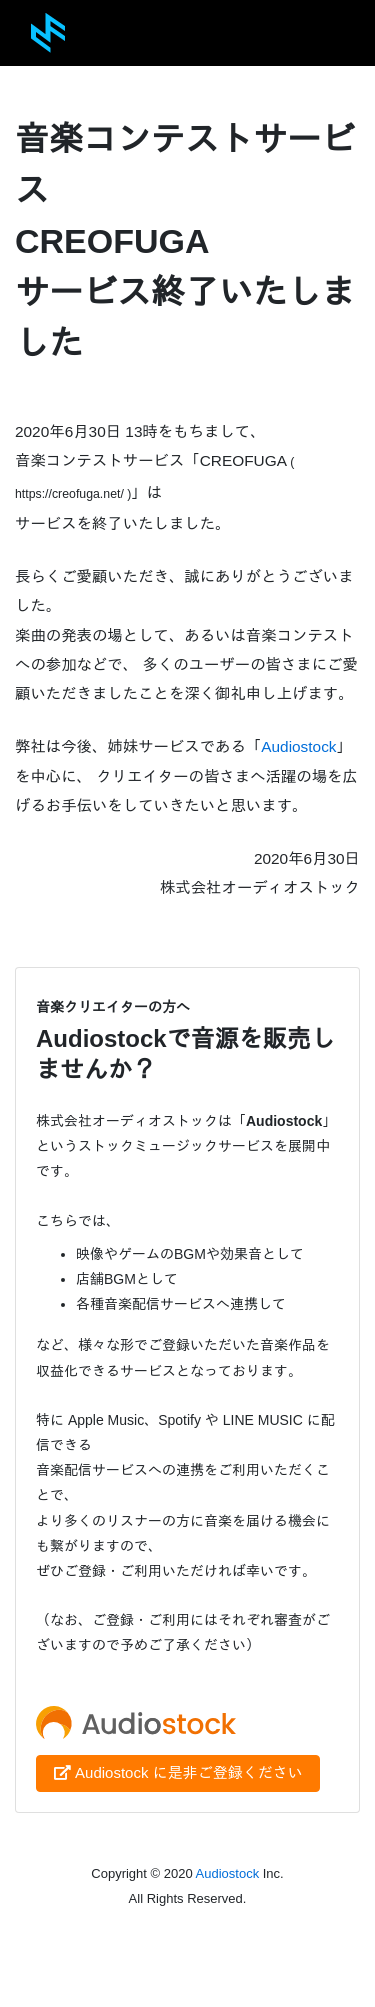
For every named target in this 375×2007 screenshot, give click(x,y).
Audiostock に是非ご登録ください (178, 1772)
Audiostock (298, 746)
